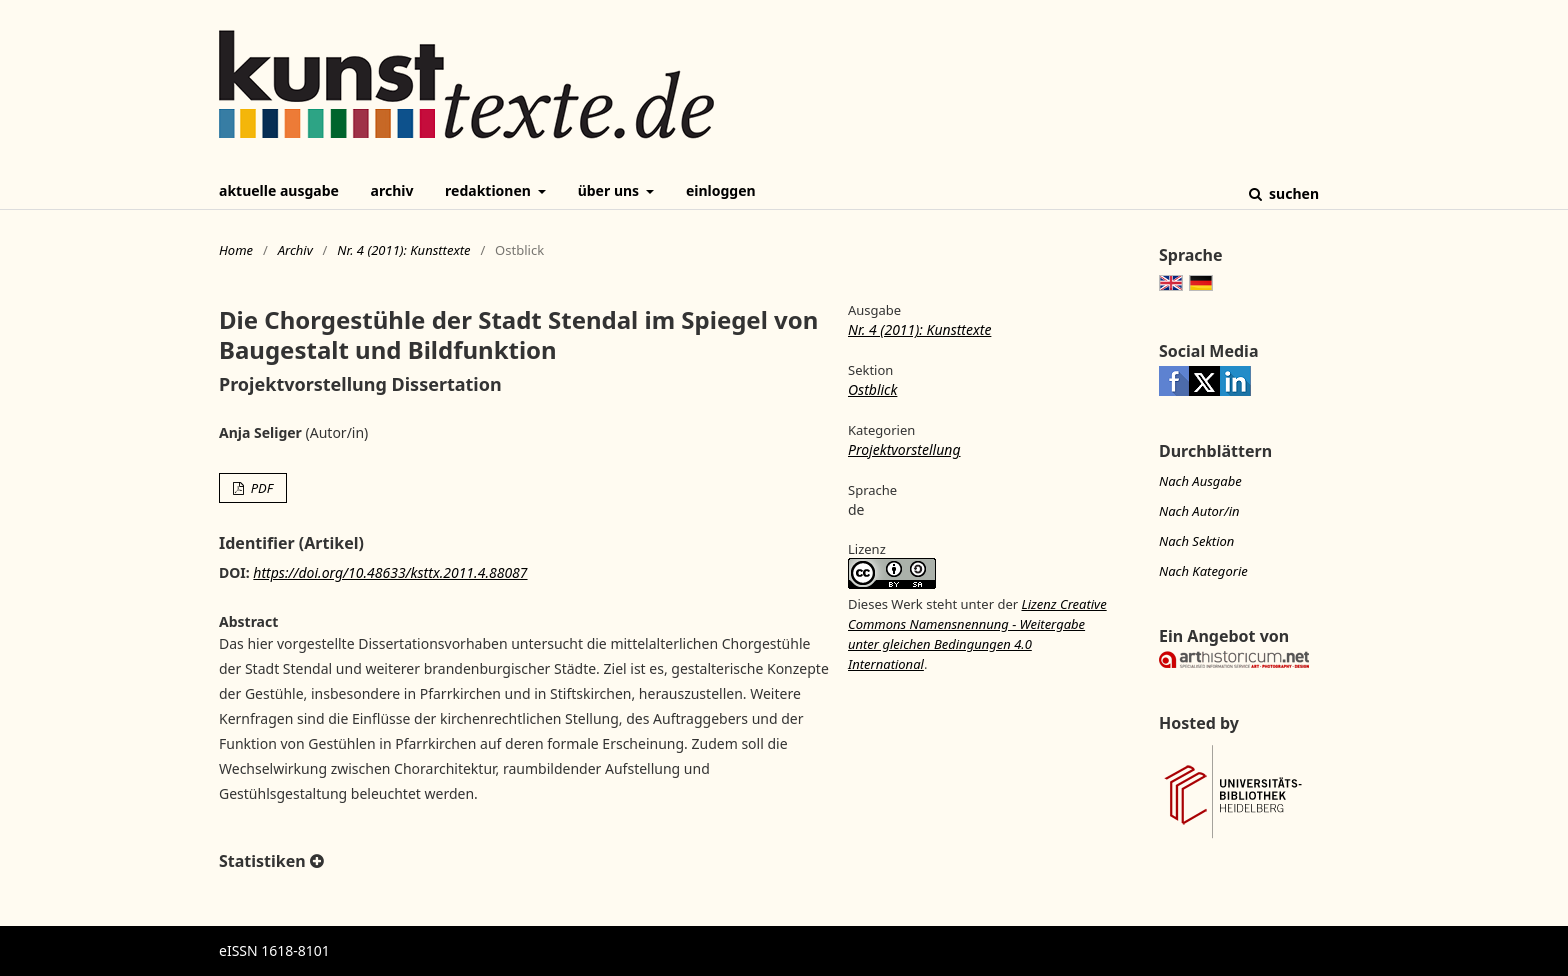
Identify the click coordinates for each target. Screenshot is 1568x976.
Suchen (1292, 193)
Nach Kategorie (1203, 571)
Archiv (392, 190)
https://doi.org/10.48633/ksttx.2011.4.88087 (390, 572)
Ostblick (872, 389)
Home (236, 250)
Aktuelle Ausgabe (279, 190)
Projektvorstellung (904, 449)
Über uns (610, 190)
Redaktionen (489, 190)
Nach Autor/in (1199, 511)
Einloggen (721, 190)
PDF (260, 488)
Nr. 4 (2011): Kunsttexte (403, 250)
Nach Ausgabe (1200, 481)
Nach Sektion (1196, 541)
